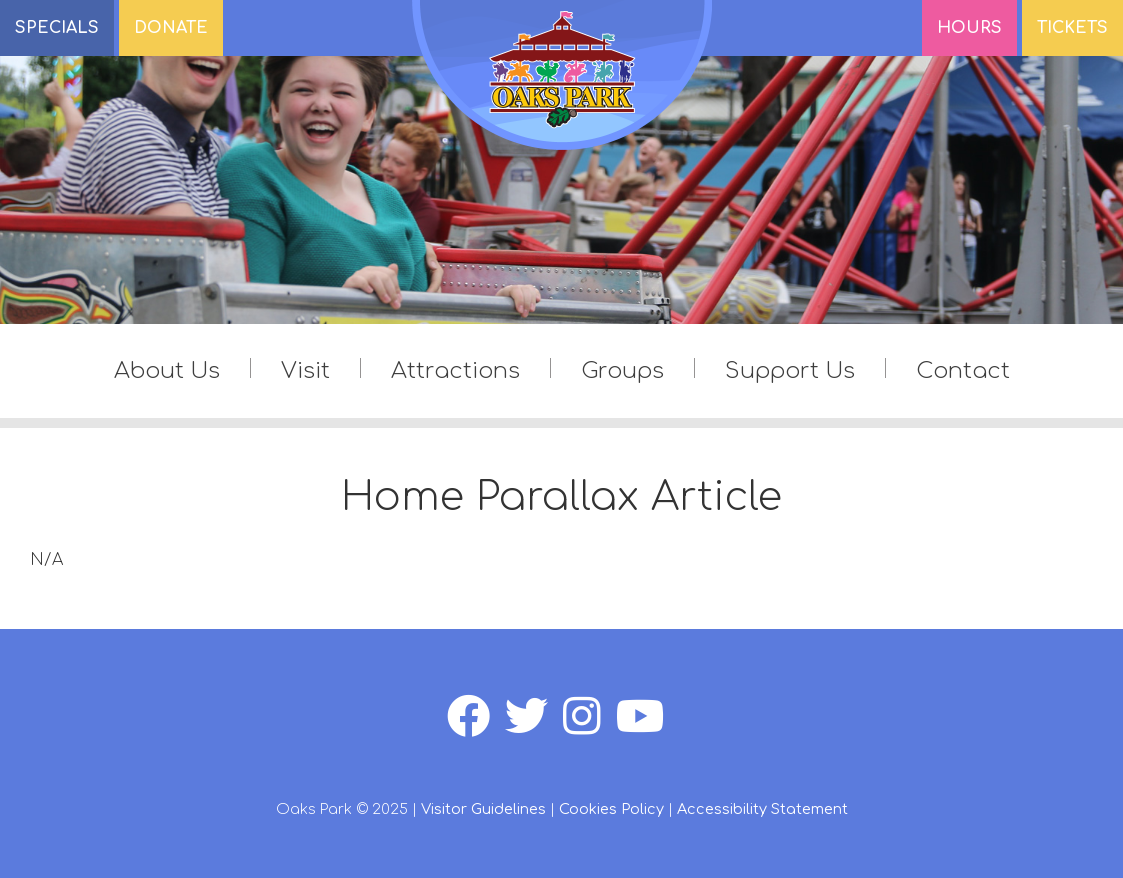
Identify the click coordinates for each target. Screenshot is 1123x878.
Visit (305, 370)
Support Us (790, 370)
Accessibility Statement (762, 809)
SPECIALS (57, 28)
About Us (167, 370)
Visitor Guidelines (483, 809)
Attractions (455, 370)
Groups (622, 370)
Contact (963, 370)
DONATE (171, 28)
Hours (969, 28)
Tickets (1072, 28)
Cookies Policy (611, 809)
